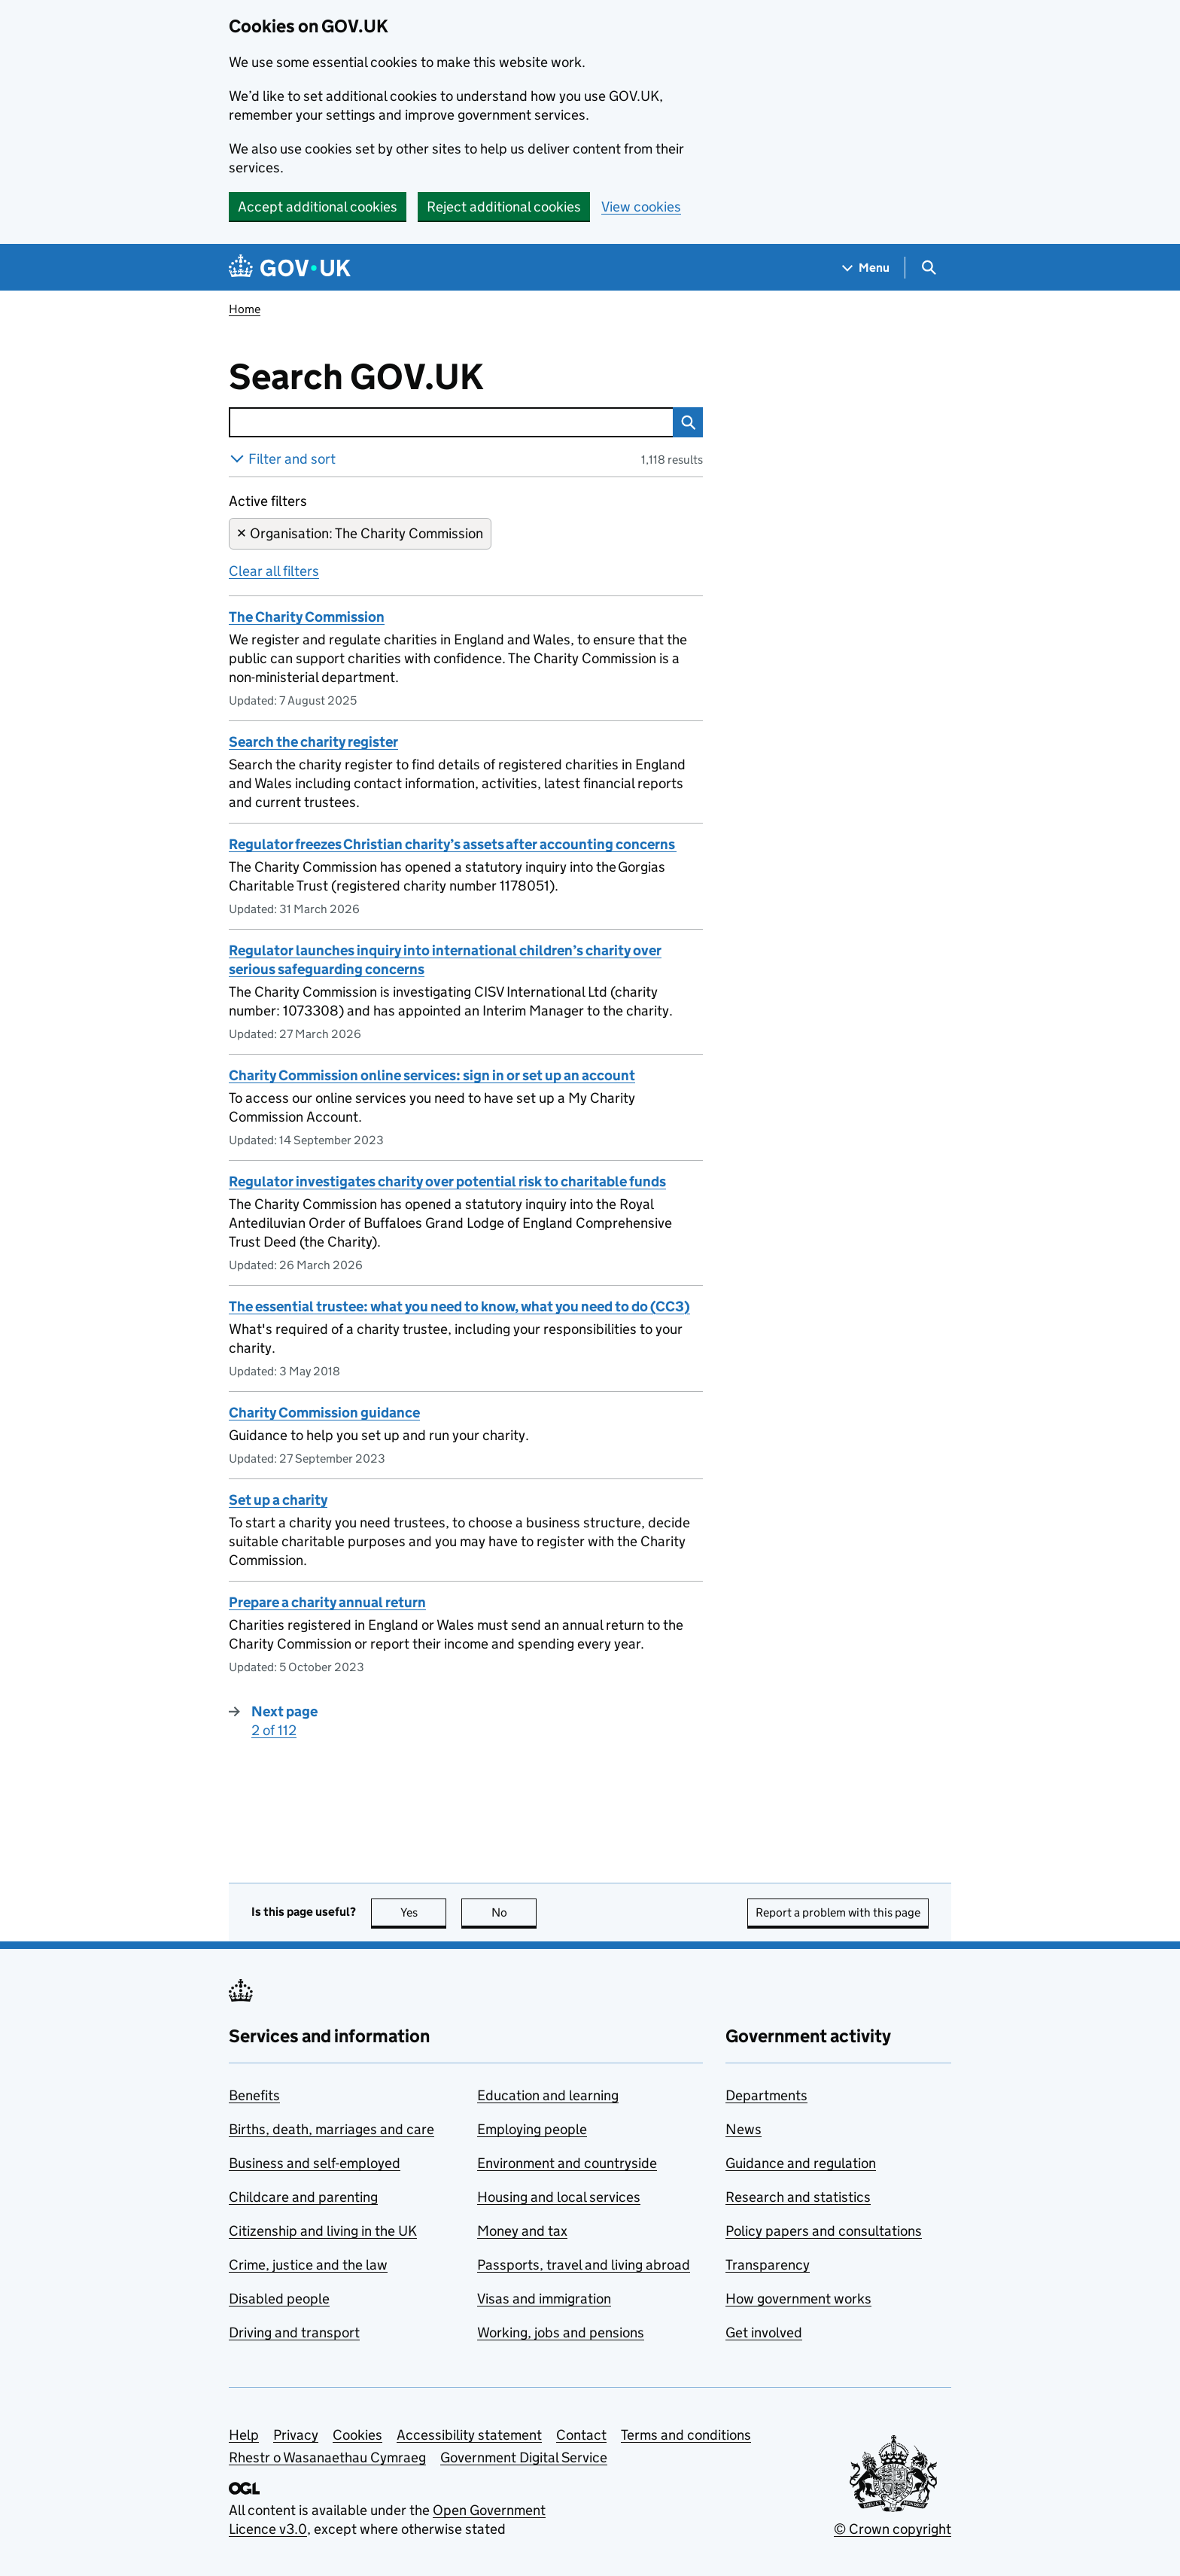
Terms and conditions (686, 2435)
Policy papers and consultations (823, 2231)
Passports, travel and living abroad (583, 2264)
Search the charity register (313, 742)
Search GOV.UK (405, 377)
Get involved (763, 2332)
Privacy (295, 2435)
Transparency (767, 2264)
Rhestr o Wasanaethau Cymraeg (327, 2457)
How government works (798, 2298)
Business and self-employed (314, 2163)
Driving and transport (294, 2332)
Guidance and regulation (800, 2163)
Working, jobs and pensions (560, 2332)
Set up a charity (278, 1500)
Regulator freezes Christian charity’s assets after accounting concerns (453, 844)
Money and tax (522, 2231)
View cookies (641, 206)
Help (244, 2435)
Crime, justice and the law (308, 2264)
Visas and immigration (544, 2298)
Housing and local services (558, 2197)
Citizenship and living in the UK (323, 2231)
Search (684, 422)
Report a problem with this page (838, 1912)
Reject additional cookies (504, 206)
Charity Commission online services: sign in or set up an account (432, 1075)
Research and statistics (798, 2197)
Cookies (357, 2435)
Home (244, 309)
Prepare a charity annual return (327, 1602)
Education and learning (548, 2095)
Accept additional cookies (317, 206)
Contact (581, 2435)
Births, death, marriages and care (331, 2129)
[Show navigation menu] (866, 268)
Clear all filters (274, 571)
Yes (423, 1912)
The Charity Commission (307, 617)
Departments (766, 2095)
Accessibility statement (469, 2435)
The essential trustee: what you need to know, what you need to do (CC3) (459, 1306)
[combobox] (451, 422)
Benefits (254, 2095)
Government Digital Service (523, 2457)
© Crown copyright (892, 2529)
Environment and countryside (567, 2163)
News (743, 2129)
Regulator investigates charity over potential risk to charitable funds (447, 1181)
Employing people (532, 2129)
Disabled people (279, 2298)
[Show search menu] (928, 268)
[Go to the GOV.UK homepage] (290, 268)
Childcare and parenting (303, 2197)
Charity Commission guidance (324, 1412)
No (514, 1912)
